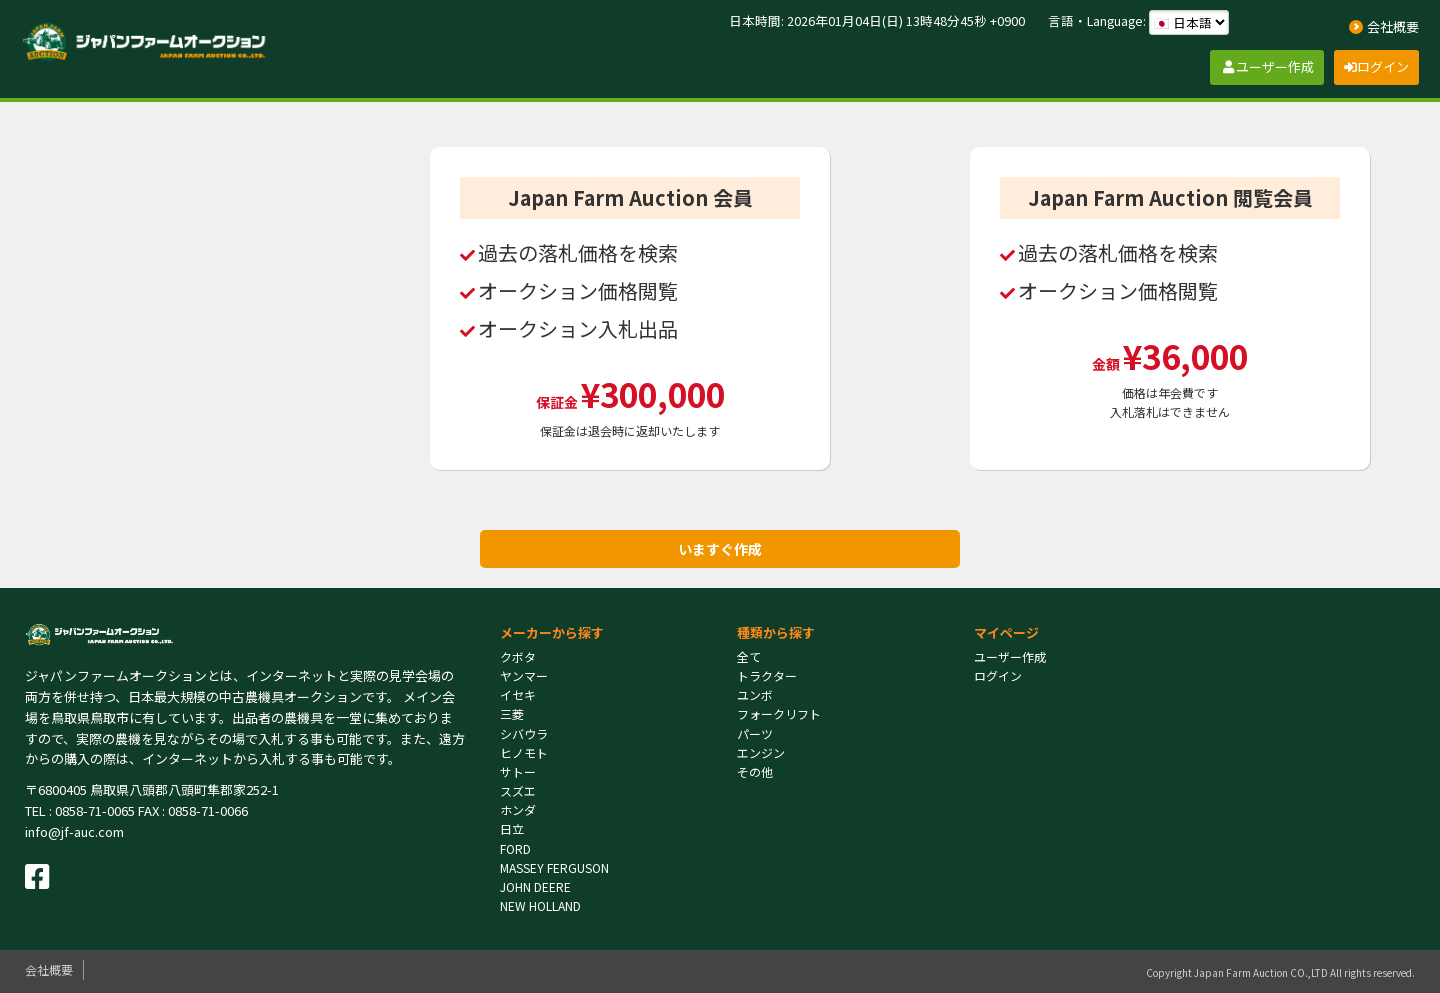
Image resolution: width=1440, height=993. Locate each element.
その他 (755, 771)
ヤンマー (524, 675)
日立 (512, 828)
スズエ (518, 790)
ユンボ (755, 694)
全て (749, 656)
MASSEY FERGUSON (554, 867)
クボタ (518, 656)
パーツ (755, 733)
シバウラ (524, 733)
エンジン (761, 752)
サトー (518, 771)
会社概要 (49, 969)
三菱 (512, 713)
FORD (515, 848)
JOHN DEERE (535, 886)
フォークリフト (779, 713)
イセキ (518, 694)
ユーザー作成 (1010, 656)
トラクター (767, 675)
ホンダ (518, 809)
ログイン (998, 675)
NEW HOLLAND (540, 905)
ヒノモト (524, 752)
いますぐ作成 (720, 549)
